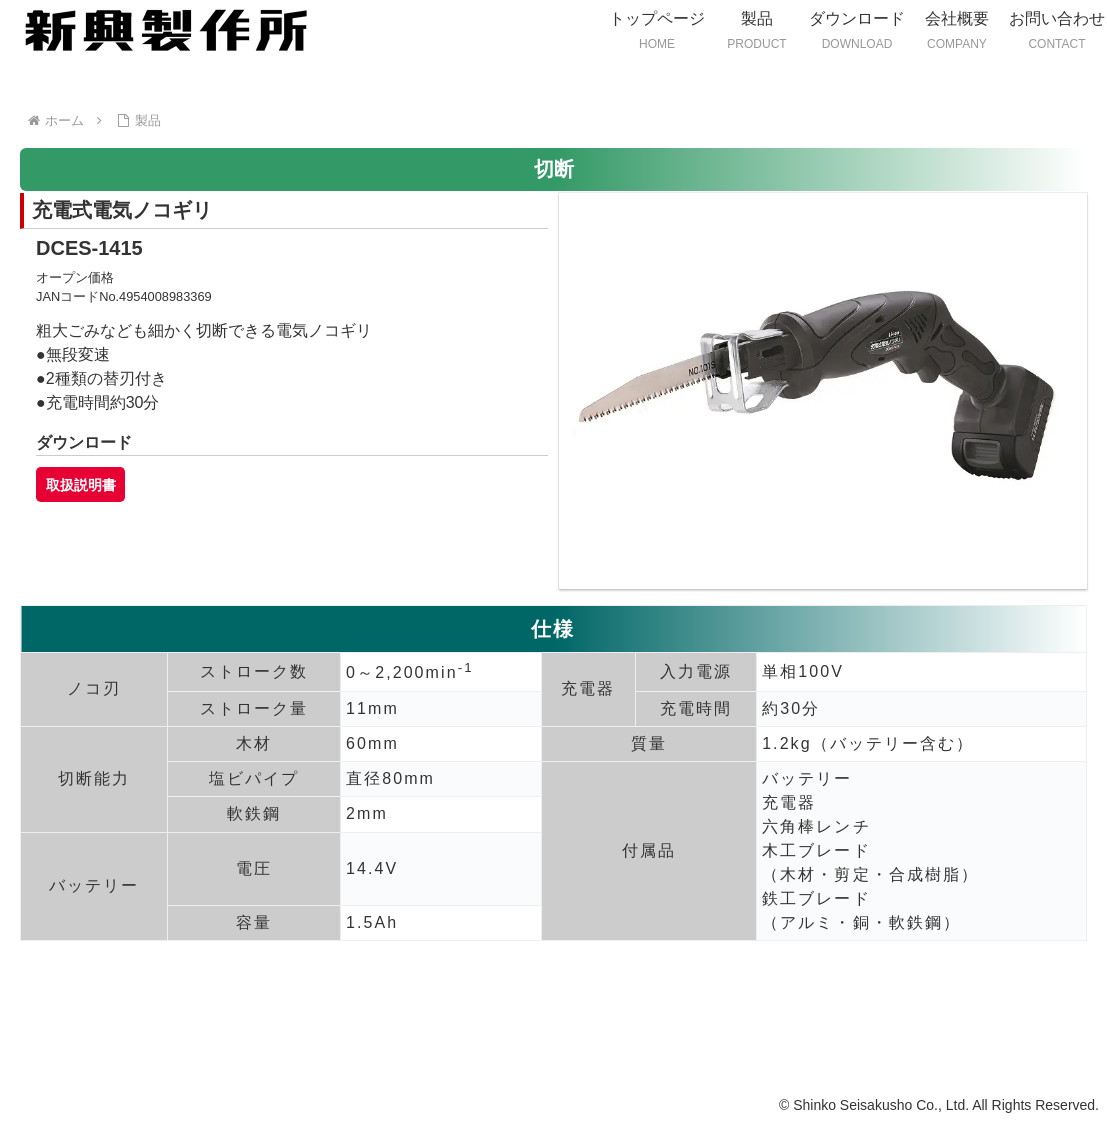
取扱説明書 (81, 484)
